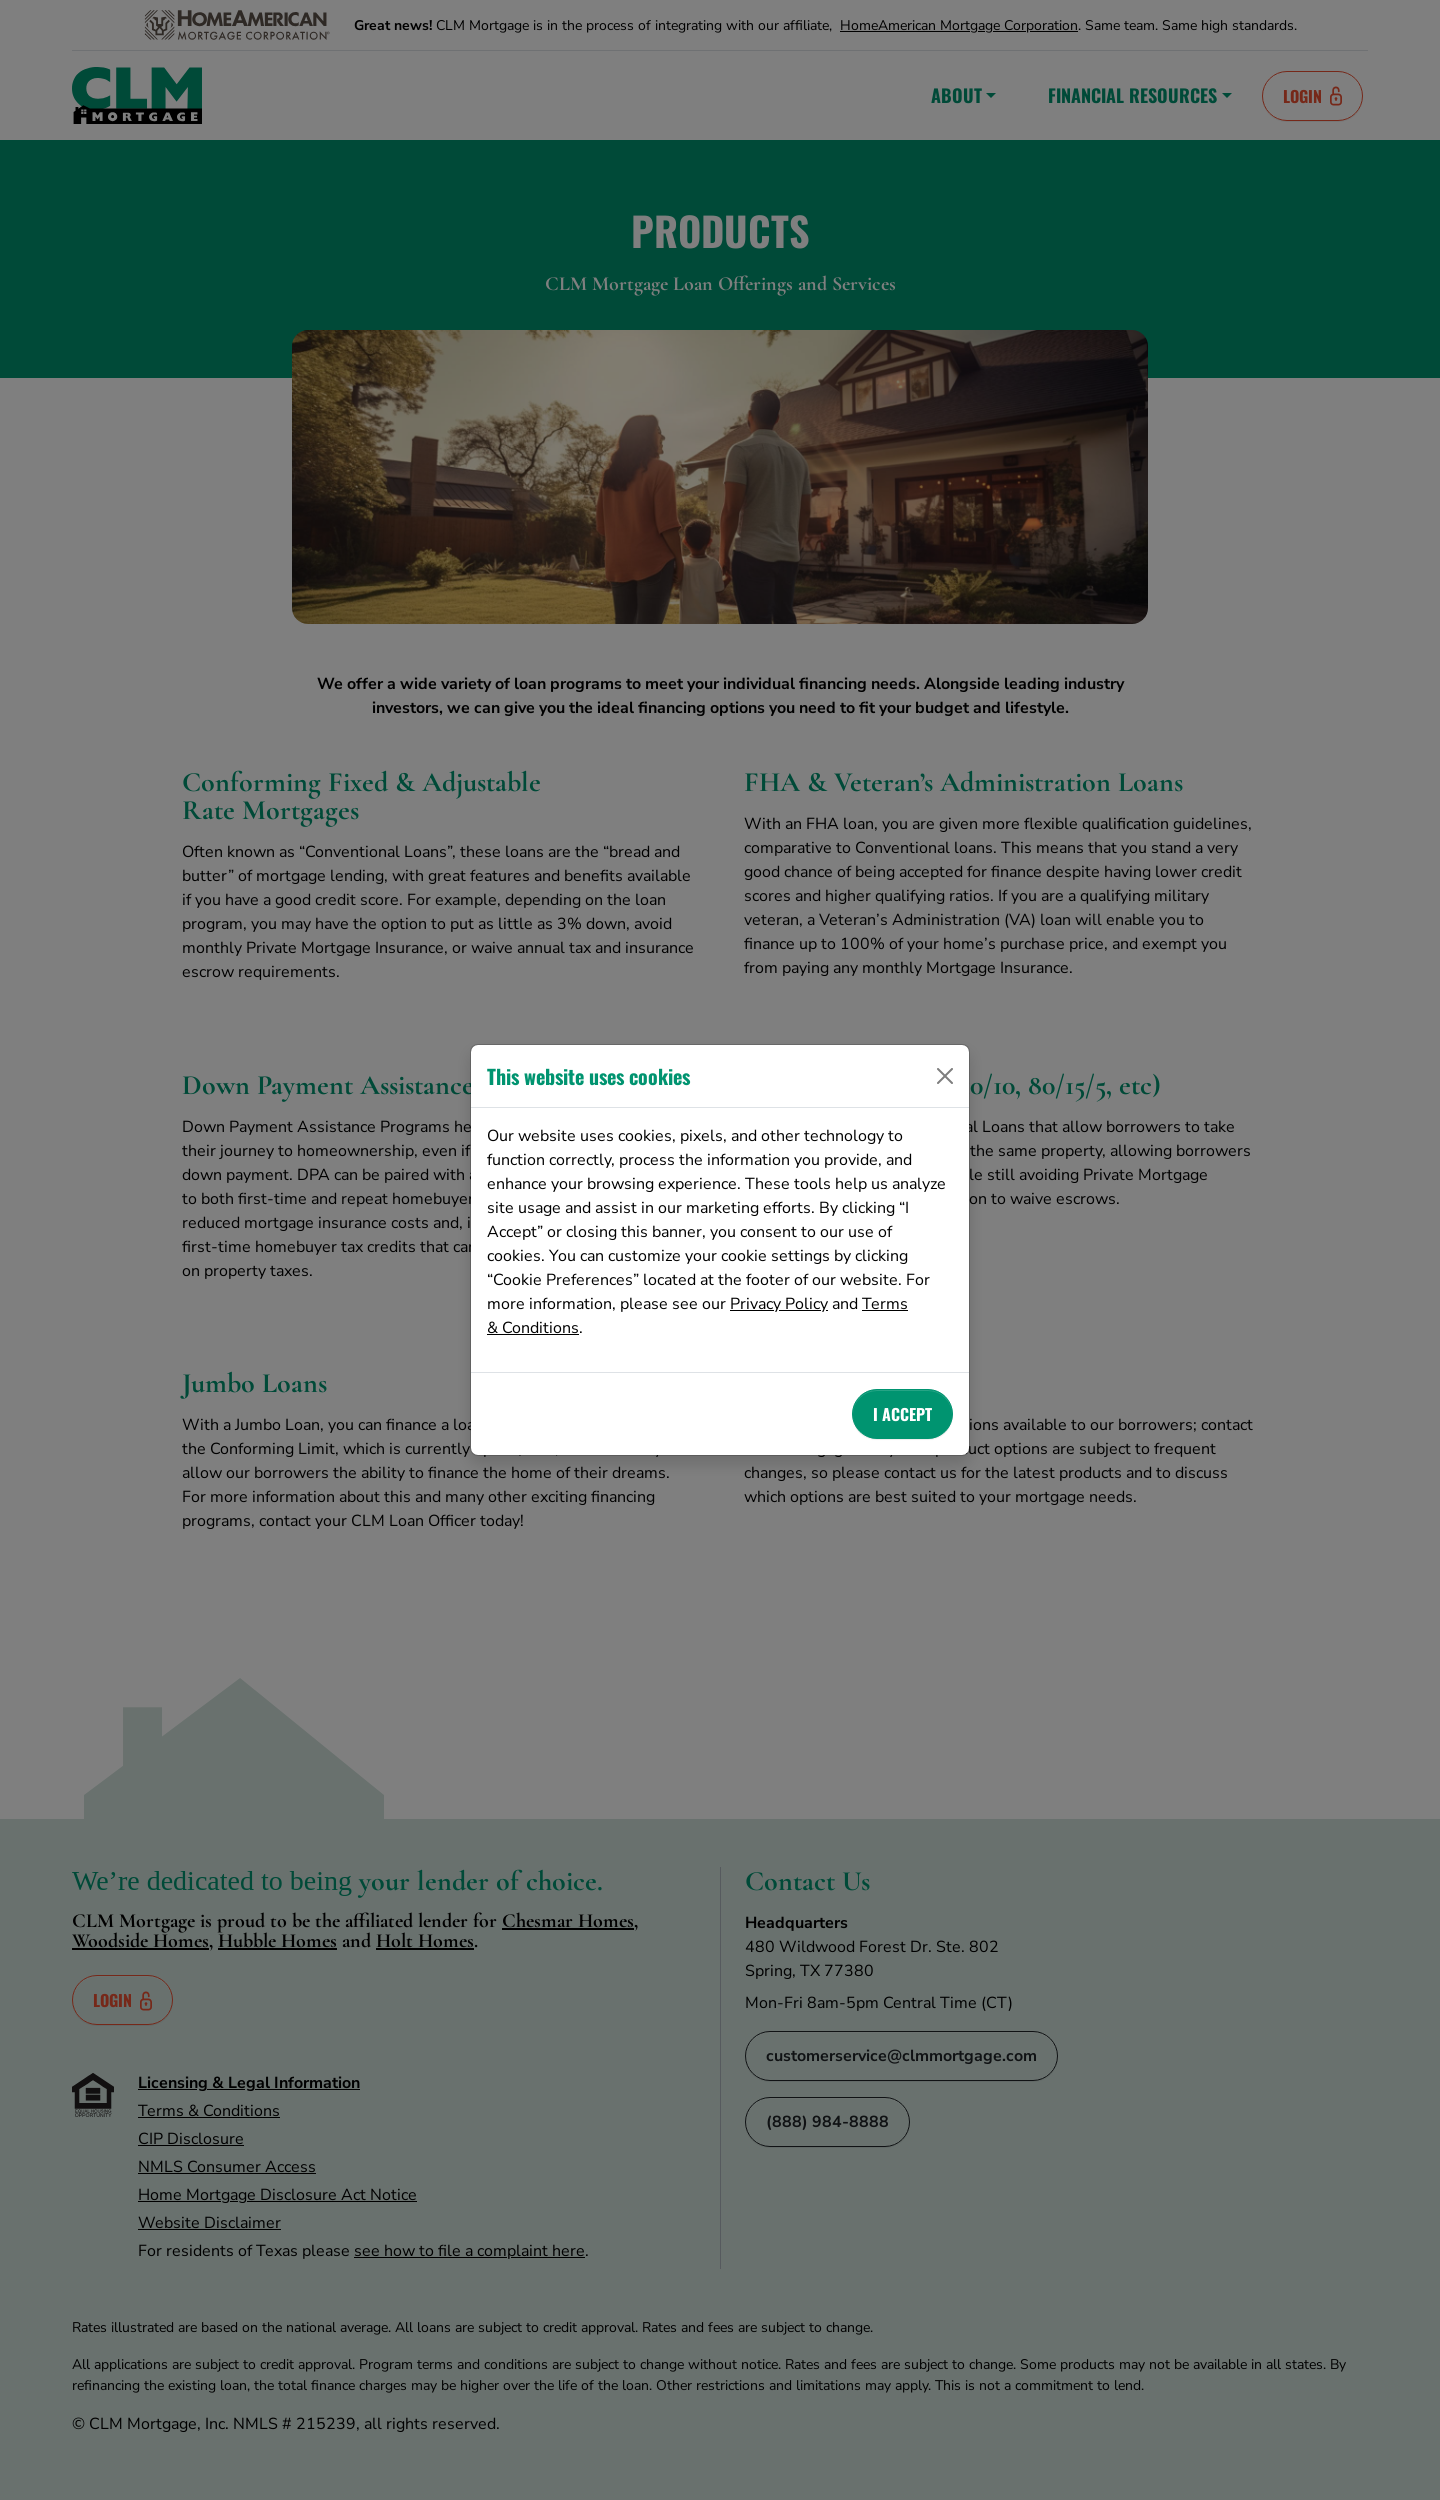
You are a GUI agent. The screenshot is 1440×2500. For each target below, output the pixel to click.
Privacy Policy (779, 1304)
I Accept (902, 1414)
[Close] (945, 1076)
